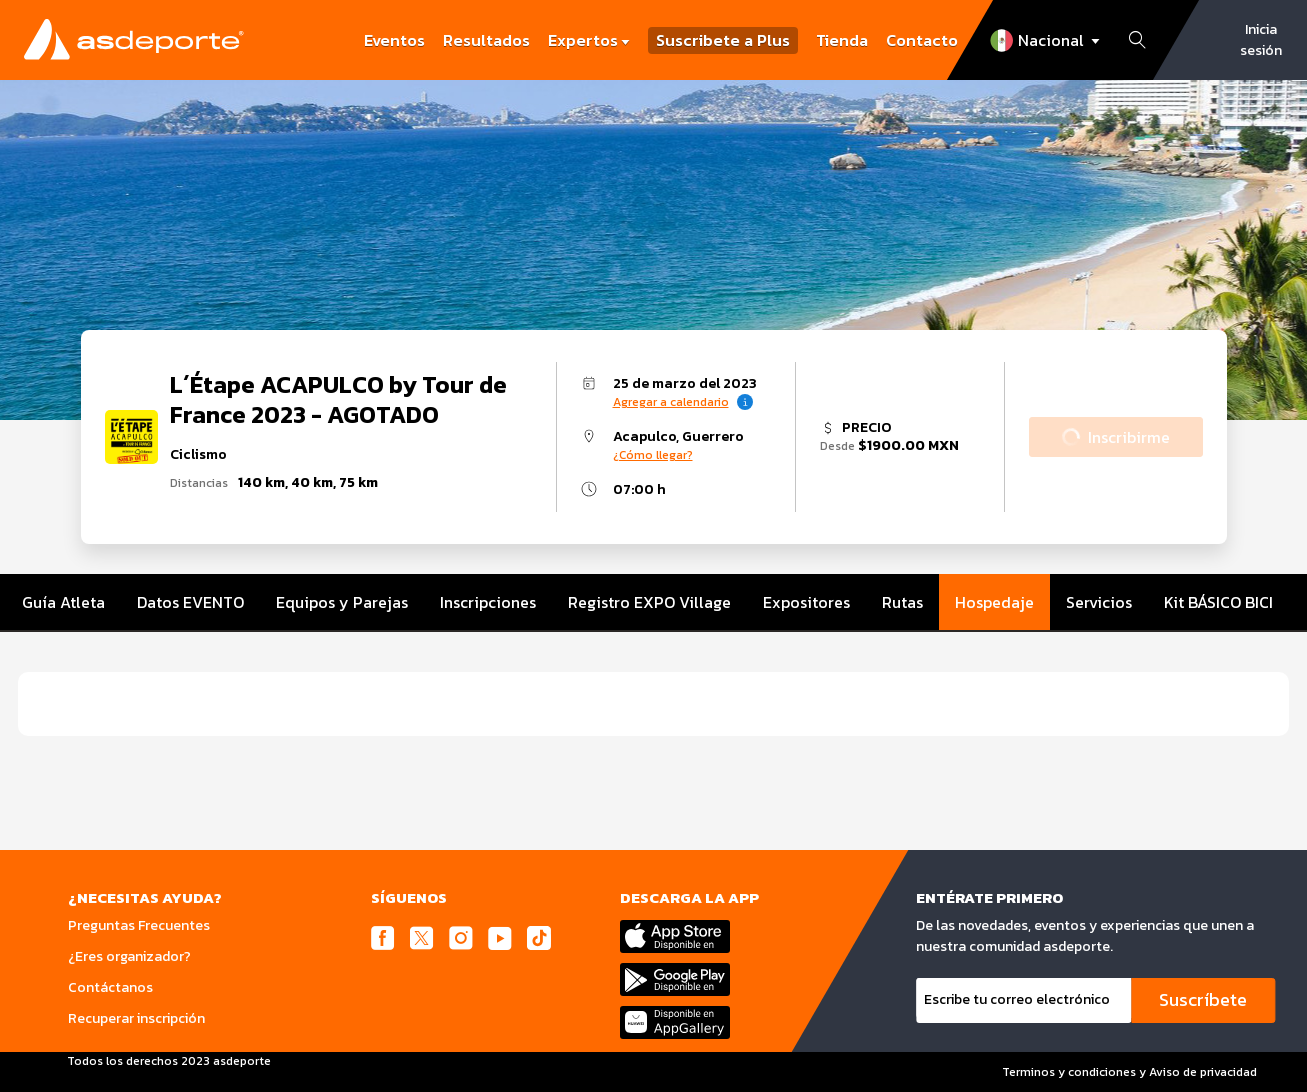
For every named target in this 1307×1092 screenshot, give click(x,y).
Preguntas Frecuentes (139, 925)
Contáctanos (110, 987)
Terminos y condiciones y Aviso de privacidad (1129, 1072)
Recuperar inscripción (136, 1018)
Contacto (922, 40)
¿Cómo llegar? (653, 455)
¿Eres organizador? (129, 956)
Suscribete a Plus (723, 40)
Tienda (842, 40)
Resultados (486, 40)
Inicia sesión (1261, 40)
